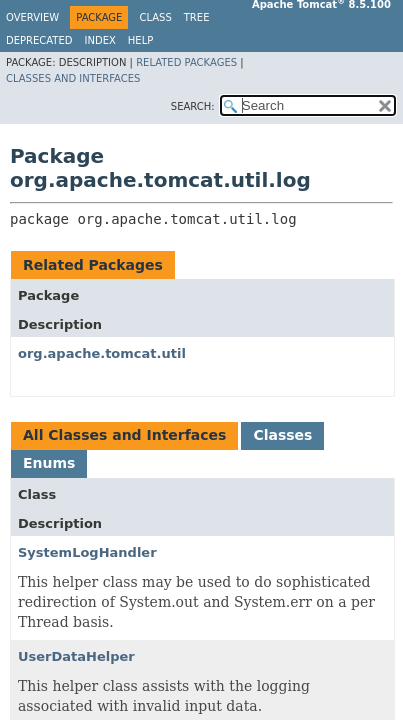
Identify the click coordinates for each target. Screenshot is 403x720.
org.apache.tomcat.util (102, 353)
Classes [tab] (282, 435)
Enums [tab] (49, 463)
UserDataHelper (76, 656)
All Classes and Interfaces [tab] (124, 435)
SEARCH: (193, 106)
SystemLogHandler (87, 552)
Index (100, 40)
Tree (197, 17)
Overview (32, 17)
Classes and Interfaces (73, 78)
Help (140, 40)
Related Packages (186, 62)
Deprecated (39, 40)
